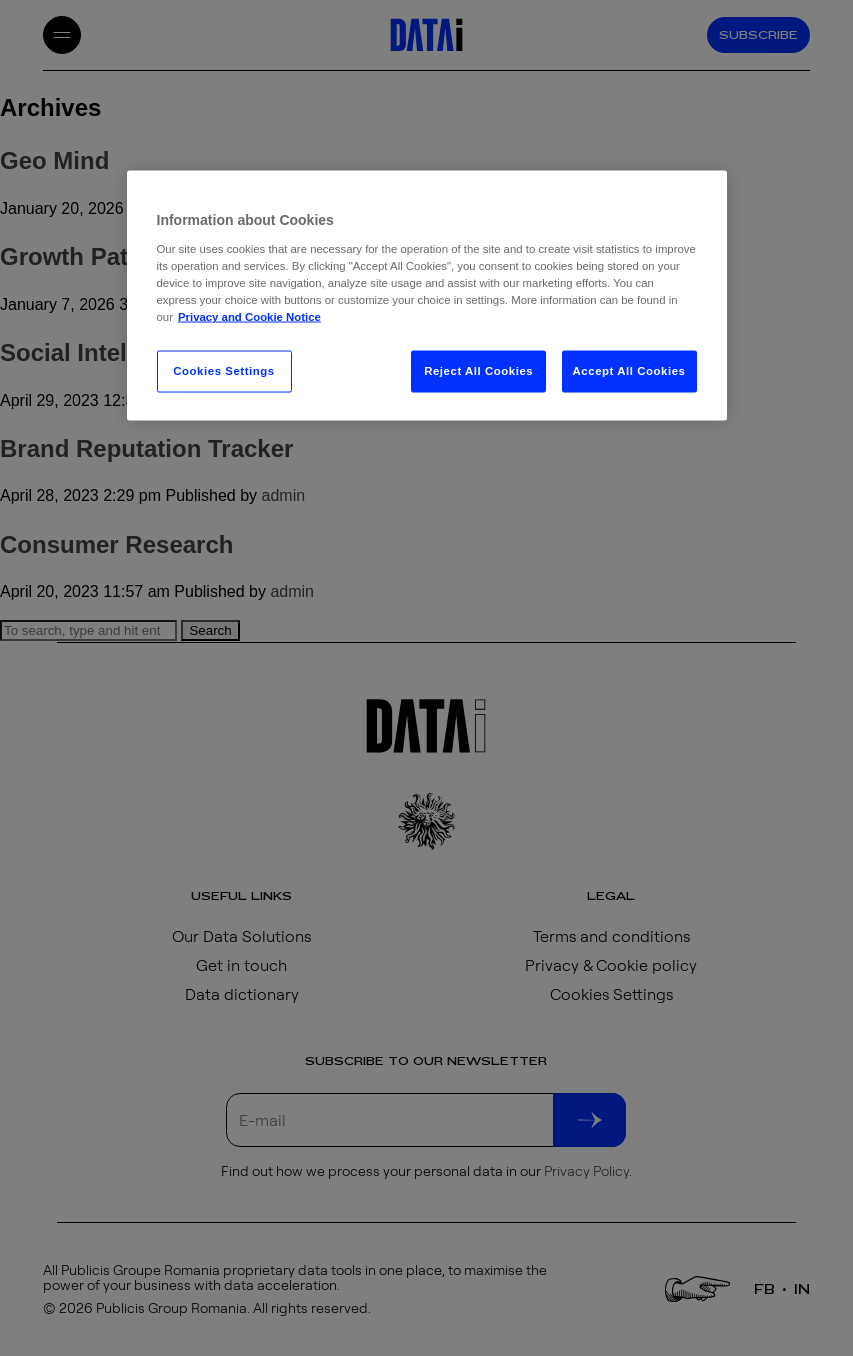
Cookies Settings (223, 371)
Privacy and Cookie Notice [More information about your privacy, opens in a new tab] (249, 317)
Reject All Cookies (478, 371)
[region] (427, 296)
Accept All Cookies (629, 371)
